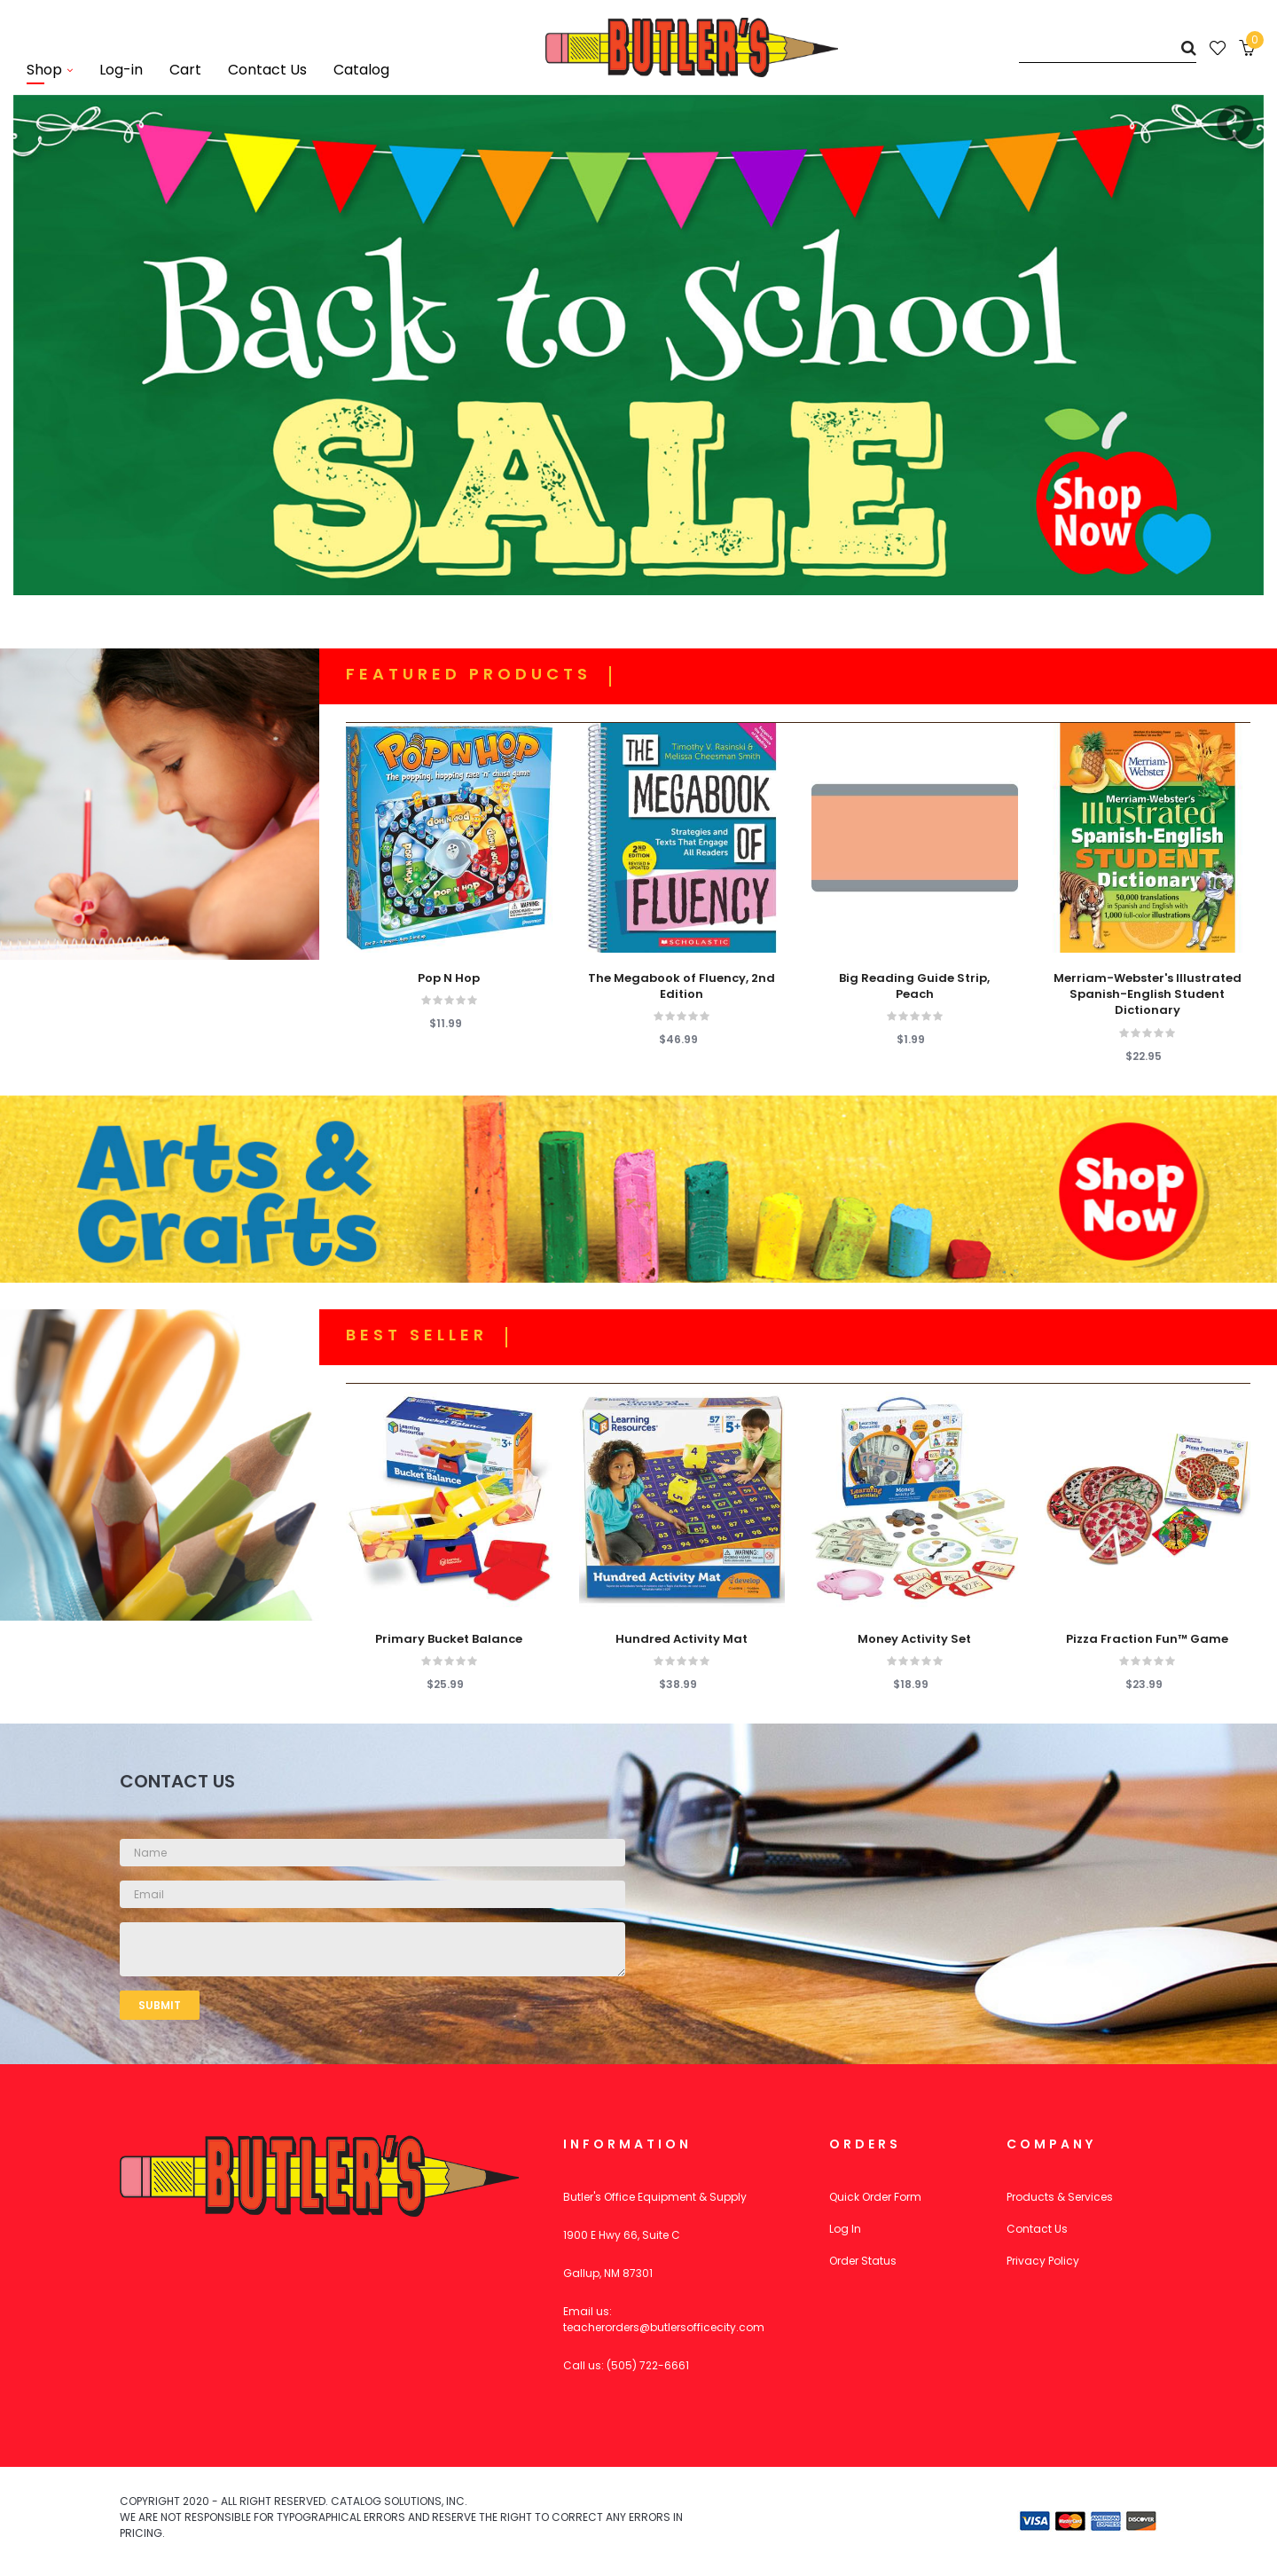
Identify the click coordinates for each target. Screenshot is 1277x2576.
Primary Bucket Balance (448, 1639)
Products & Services (1060, 2196)
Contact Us (1037, 2228)
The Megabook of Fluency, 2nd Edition (681, 986)
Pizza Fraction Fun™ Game (1147, 1639)
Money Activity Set (914, 1639)
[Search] (1107, 47)
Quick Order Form (875, 2196)
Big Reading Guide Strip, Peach (914, 986)
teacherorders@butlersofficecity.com (663, 2327)
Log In (845, 2228)
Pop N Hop (449, 978)
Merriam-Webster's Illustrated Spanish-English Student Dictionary (1148, 994)
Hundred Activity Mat (681, 1639)
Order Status (863, 2260)
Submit (159, 2005)
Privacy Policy (1043, 2260)
